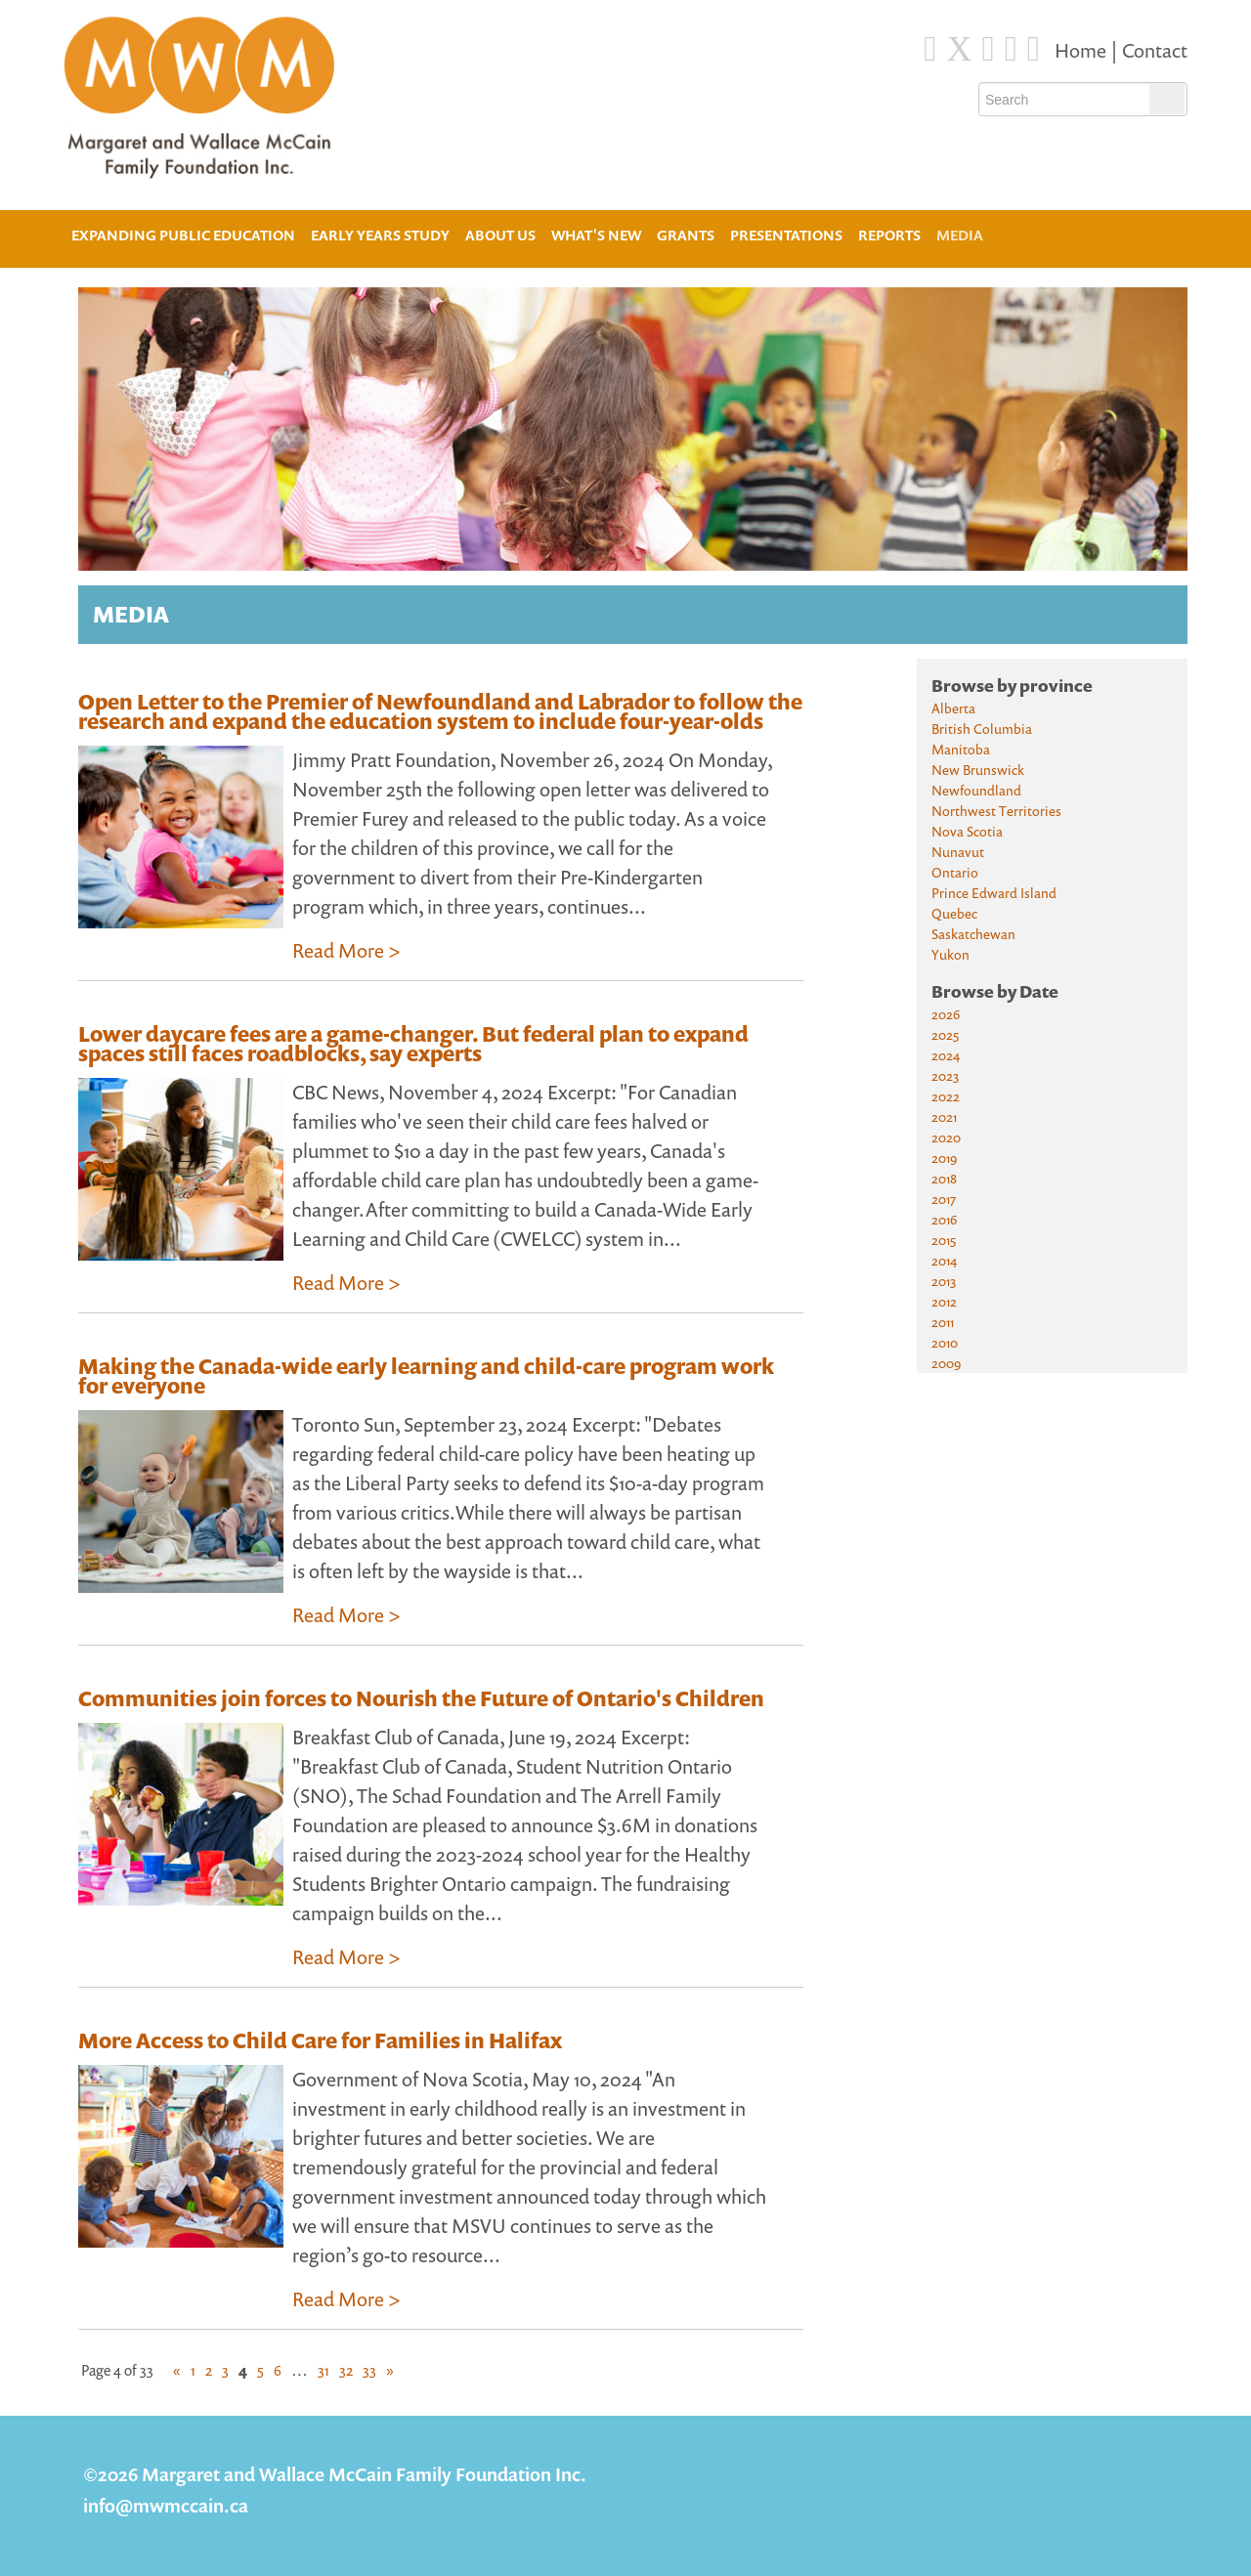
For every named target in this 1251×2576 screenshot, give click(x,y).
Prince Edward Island (994, 892)
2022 (945, 1096)
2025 (945, 1034)
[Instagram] (1011, 48)
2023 (945, 1075)
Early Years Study (380, 235)
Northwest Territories (996, 810)
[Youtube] (1033, 48)
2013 (943, 1280)
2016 (944, 1219)
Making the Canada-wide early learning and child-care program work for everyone (426, 1375)
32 (346, 2370)
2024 (945, 1055)
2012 (944, 1301)
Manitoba (960, 749)
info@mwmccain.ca (165, 2505)
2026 (945, 1014)
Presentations (786, 235)
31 (323, 2370)
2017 (943, 1198)
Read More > (346, 950)
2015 (943, 1239)
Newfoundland (976, 790)
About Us (500, 233)
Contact (1154, 50)
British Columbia (981, 728)
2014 (944, 1260)
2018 (944, 1178)
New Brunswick (977, 769)
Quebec (954, 913)
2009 (946, 1362)
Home (1082, 50)
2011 (942, 1321)
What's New (596, 235)
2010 (944, 1342)
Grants (685, 235)
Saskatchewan (973, 933)
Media (959, 235)
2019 (944, 1157)
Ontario (954, 872)
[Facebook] (930, 48)
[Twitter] (959, 48)
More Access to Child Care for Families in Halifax (320, 2040)
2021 (944, 1116)
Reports (889, 235)
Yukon (950, 954)
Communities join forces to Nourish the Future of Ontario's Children (421, 1698)
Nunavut (957, 851)
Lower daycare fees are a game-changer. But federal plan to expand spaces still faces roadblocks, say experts (413, 1043)
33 (369, 2370)
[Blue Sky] (988, 48)
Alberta (953, 708)
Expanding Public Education (183, 233)
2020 (946, 1137)
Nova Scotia (967, 831)
